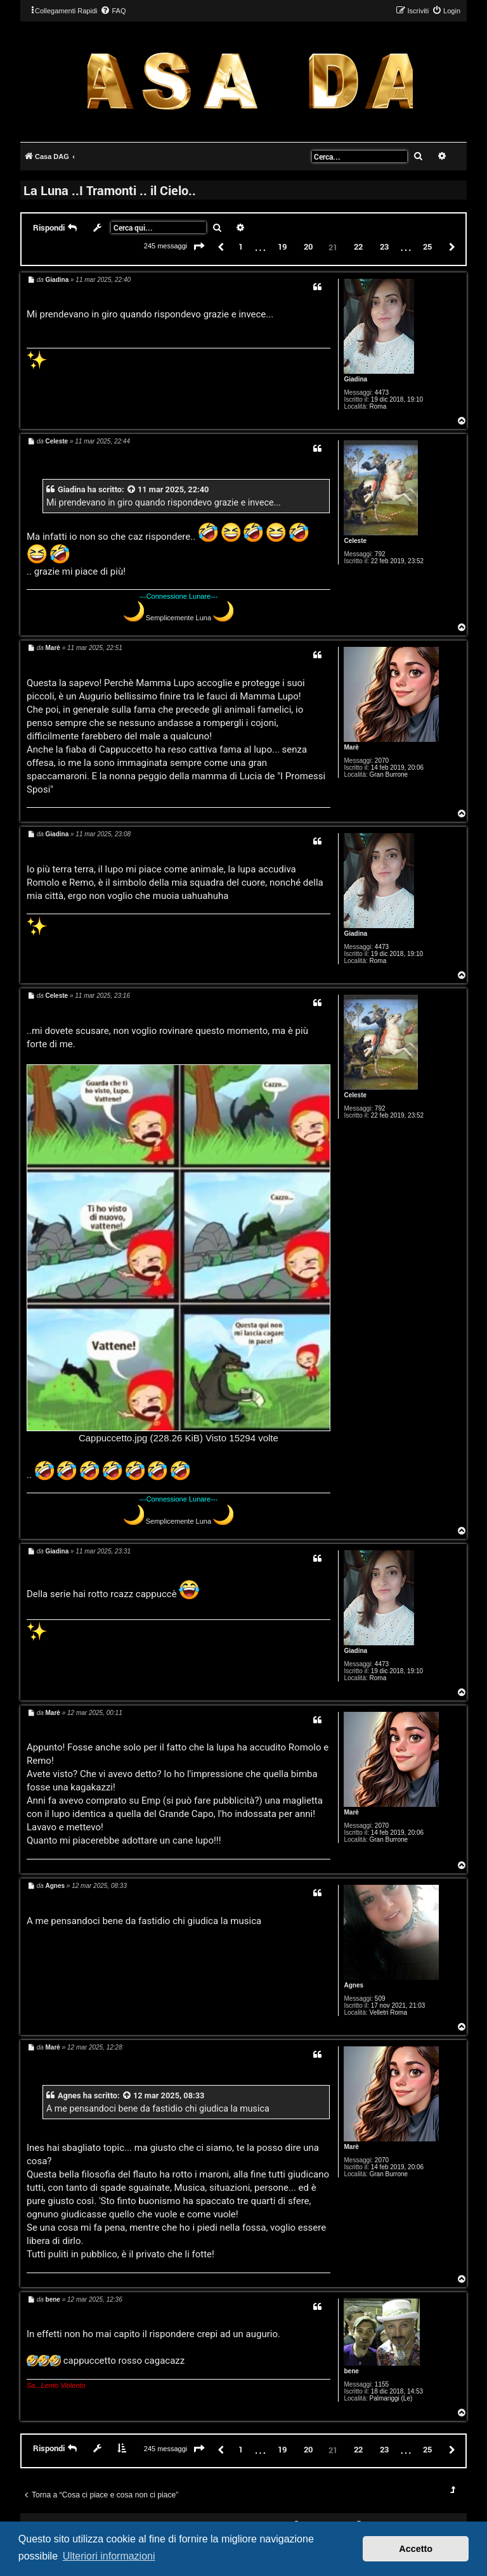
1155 (382, 2384)
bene (351, 2371)
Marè (351, 747)
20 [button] (308, 246)
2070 (382, 760)
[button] (199, 247)
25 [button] (427, 246)
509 (380, 1998)
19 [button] (282, 246)
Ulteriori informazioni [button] (109, 2556)
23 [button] (384, 246)
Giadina (355, 379)
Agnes (353, 1985)
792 (380, 554)
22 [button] (358, 246)
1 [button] (240, 246)
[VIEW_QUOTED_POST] (132, 489)
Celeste (355, 540)
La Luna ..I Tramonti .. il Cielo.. (109, 190)
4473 (382, 392)
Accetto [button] (415, 2549)
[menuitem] (113, 10)
